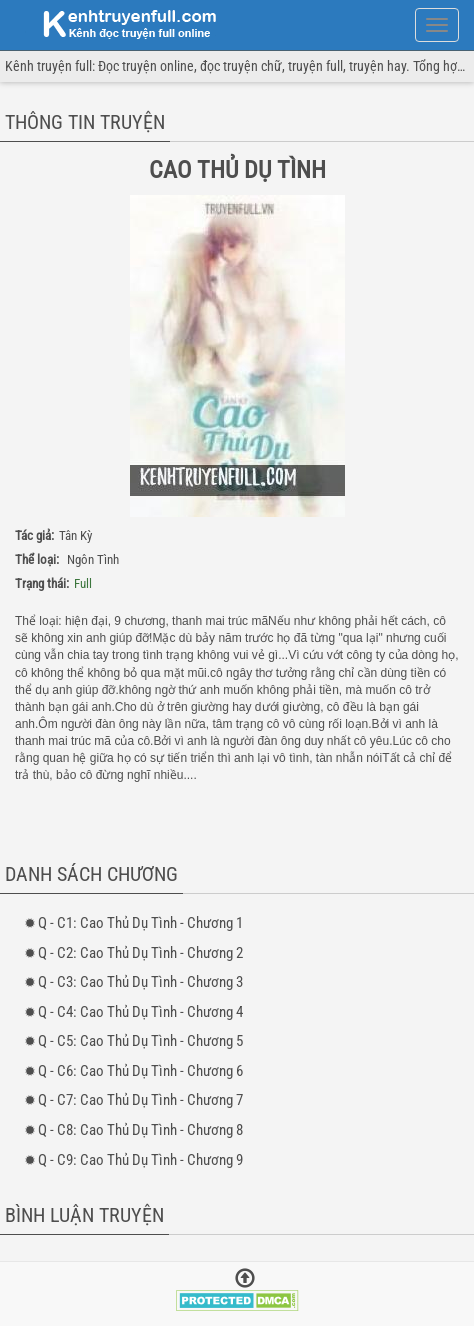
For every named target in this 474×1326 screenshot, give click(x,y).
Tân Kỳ (75, 535)
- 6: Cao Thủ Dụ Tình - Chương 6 (140, 1071)
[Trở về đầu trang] (245, 1280)
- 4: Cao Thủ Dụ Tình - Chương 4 (140, 1012)
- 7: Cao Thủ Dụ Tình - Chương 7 (140, 1100)
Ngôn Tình (93, 559)
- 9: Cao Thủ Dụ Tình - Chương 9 (140, 1160)
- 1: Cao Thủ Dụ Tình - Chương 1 (140, 923)
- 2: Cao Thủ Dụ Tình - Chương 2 (140, 953)
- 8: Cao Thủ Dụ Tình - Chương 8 (140, 1130)
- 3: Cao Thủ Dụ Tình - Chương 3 (140, 982)
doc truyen (118, 23)
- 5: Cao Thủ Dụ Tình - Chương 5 (140, 1041)
